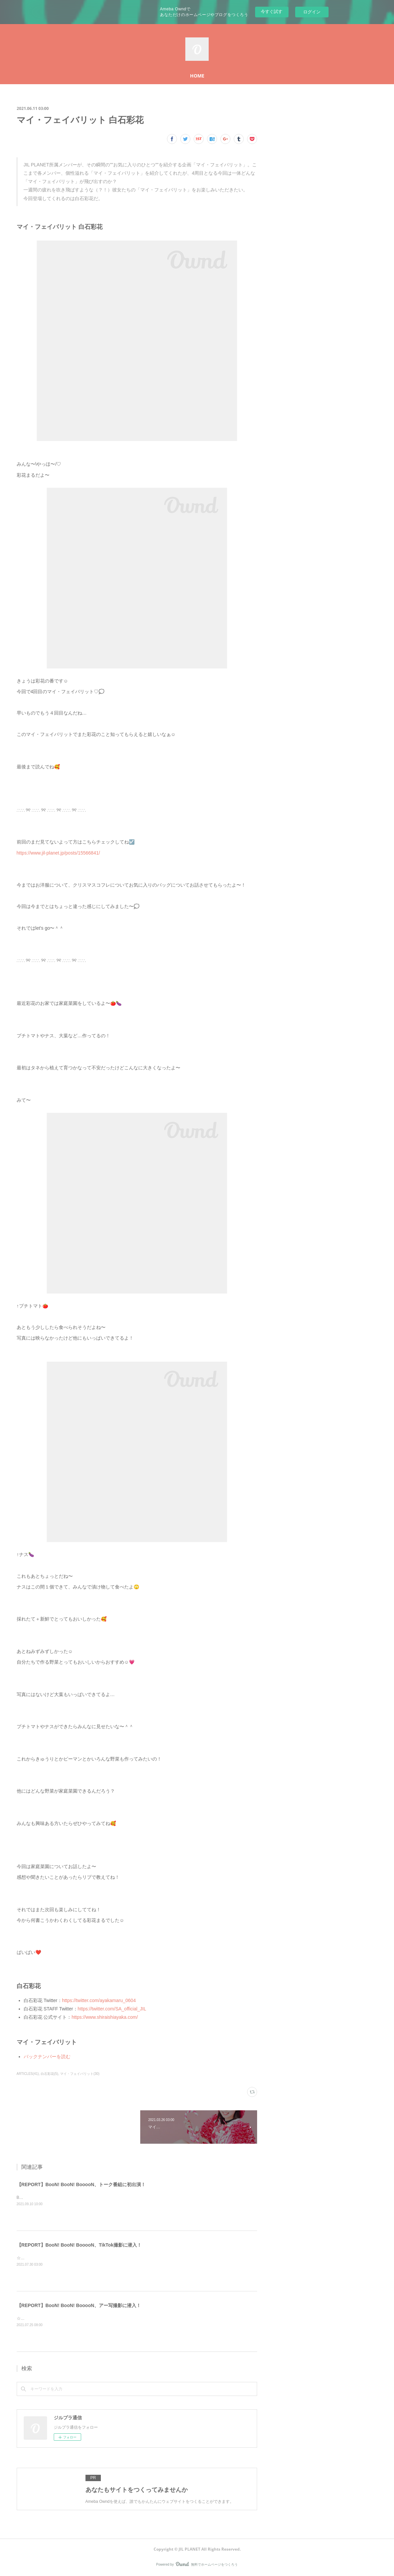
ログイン (312, 11)
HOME (197, 75)
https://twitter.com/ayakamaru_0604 (99, 2000)
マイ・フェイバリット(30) (80, 2074)
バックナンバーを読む (47, 2056)
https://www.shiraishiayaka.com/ (104, 2017)
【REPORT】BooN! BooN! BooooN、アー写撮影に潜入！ (79, 2305)
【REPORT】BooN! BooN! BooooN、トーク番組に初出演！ (81, 2184)
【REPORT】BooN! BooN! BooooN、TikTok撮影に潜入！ (79, 2245)
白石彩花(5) (49, 2074)
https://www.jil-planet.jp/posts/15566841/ (58, 853)
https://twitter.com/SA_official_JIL (112, 2008)
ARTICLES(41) (28, 2074)
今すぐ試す (271, 11)
